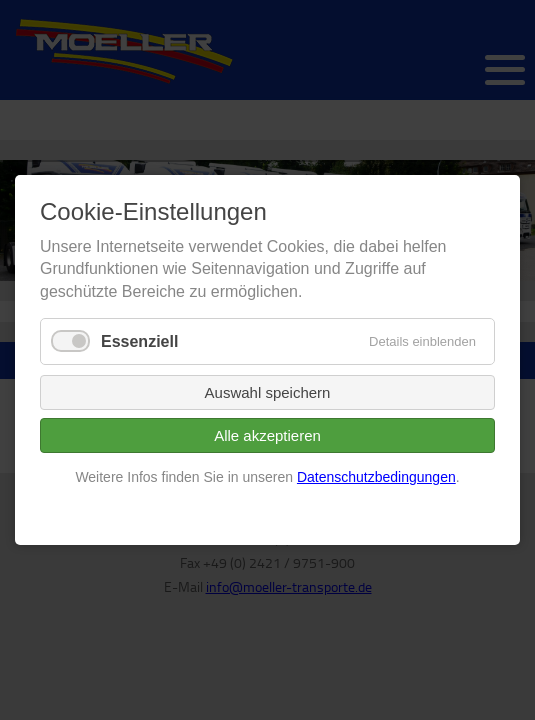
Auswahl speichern (268, 393)
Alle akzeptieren (267, 436)
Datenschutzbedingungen (376, 478)
